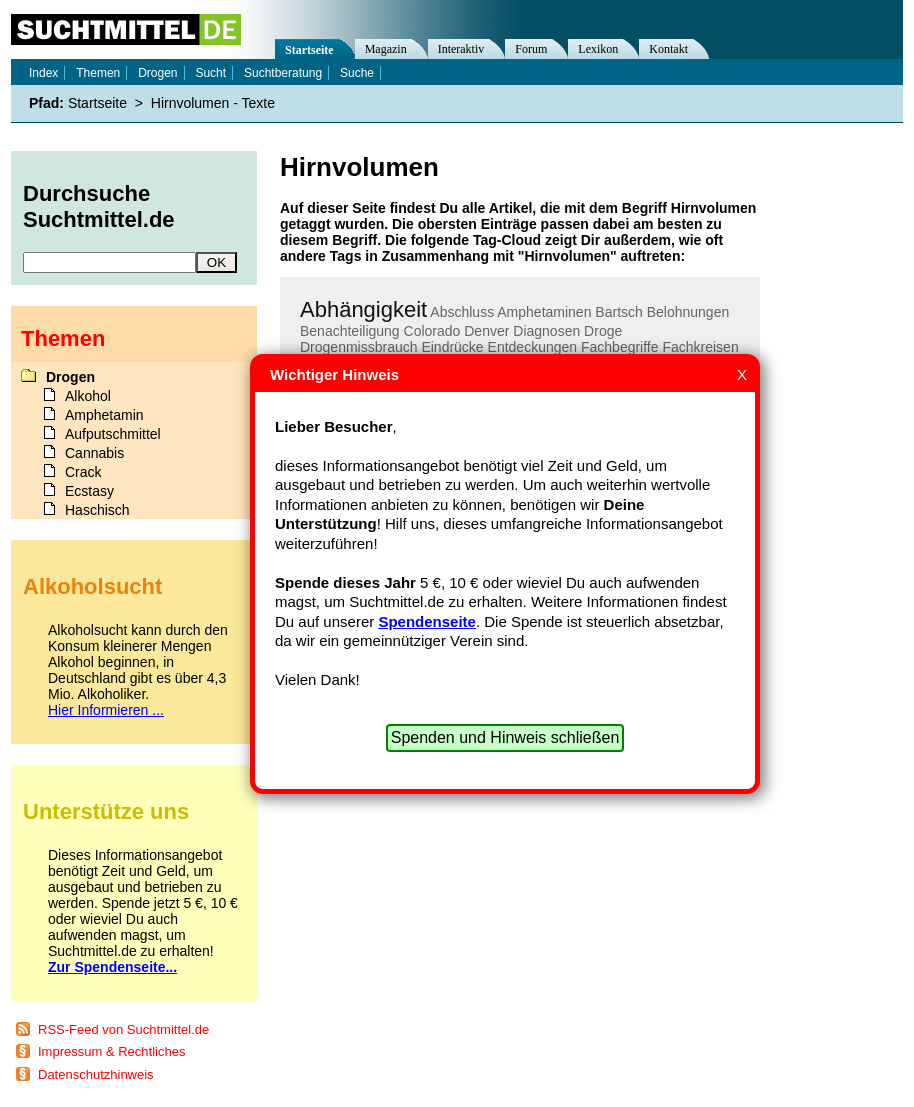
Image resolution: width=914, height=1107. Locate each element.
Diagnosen (546, 331)
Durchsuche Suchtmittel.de (99, 206)
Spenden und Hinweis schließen (505, 737)
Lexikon (598, 49)
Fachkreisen (700, 347)
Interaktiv (461, 49)
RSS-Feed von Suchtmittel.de (123, 1029)
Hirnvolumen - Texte (213, 103)
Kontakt (668, 49)
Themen (98, 73)
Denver (486, 331)
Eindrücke (452, 347)
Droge (603, 331)
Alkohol (88, 396)
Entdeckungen (533, 347)
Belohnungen (688, 312)
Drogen (157, 73)
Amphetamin (104, 415)
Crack (83, 472)
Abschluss (462, 312)
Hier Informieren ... (106, 710)
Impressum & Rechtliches (111, 1051)
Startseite (309, 50)
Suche (357, 73)
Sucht (210, 73)
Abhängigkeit (363, 309)
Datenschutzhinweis (96, 1074)
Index (43, 73)
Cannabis (94, 453)
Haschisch (97, 510)
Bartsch (618, 312)
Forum (531, 49)
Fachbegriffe (620, 347)
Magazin (386, 49)
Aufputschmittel (113, 434)
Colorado (432, 331)
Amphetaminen (544, 312)
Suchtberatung (283, 73)
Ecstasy (89, 491)
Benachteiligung (350, 331)
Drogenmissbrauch (359, 347)
